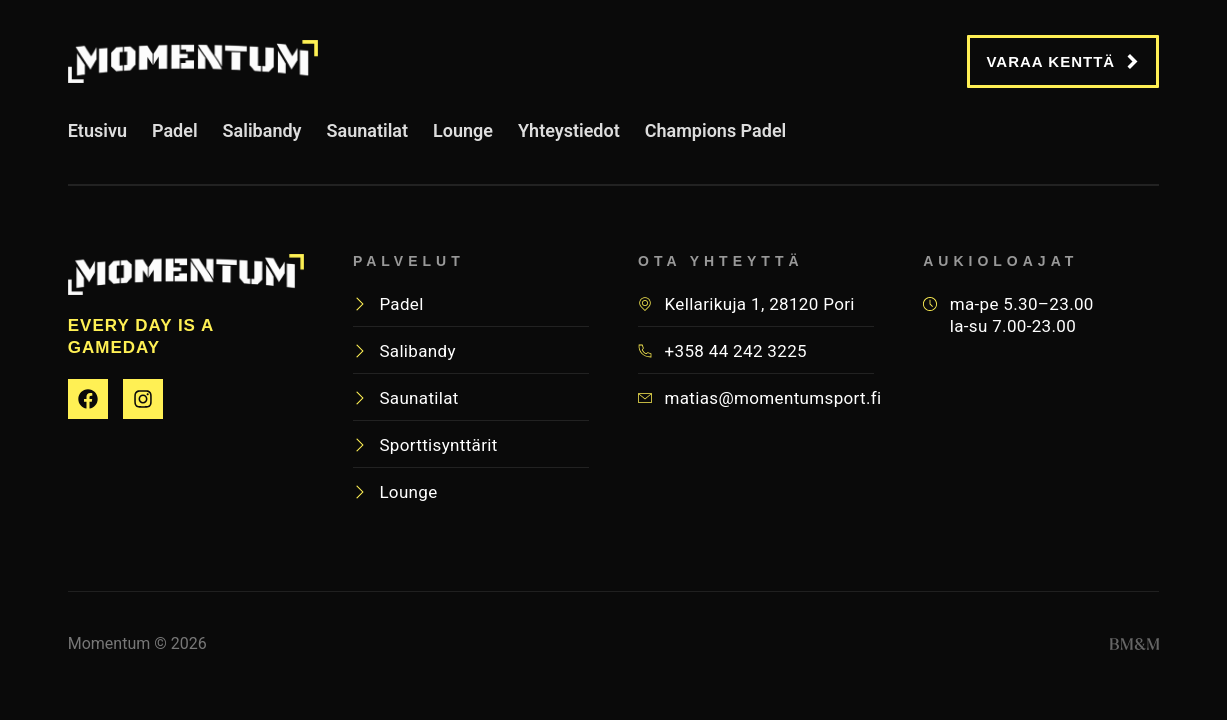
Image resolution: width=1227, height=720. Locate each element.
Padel (175, 138)
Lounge (463, 138)
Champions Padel (716, 138)
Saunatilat (368, 138)
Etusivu (97, 138)
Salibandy (262, 138)
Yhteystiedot (569, 138)
